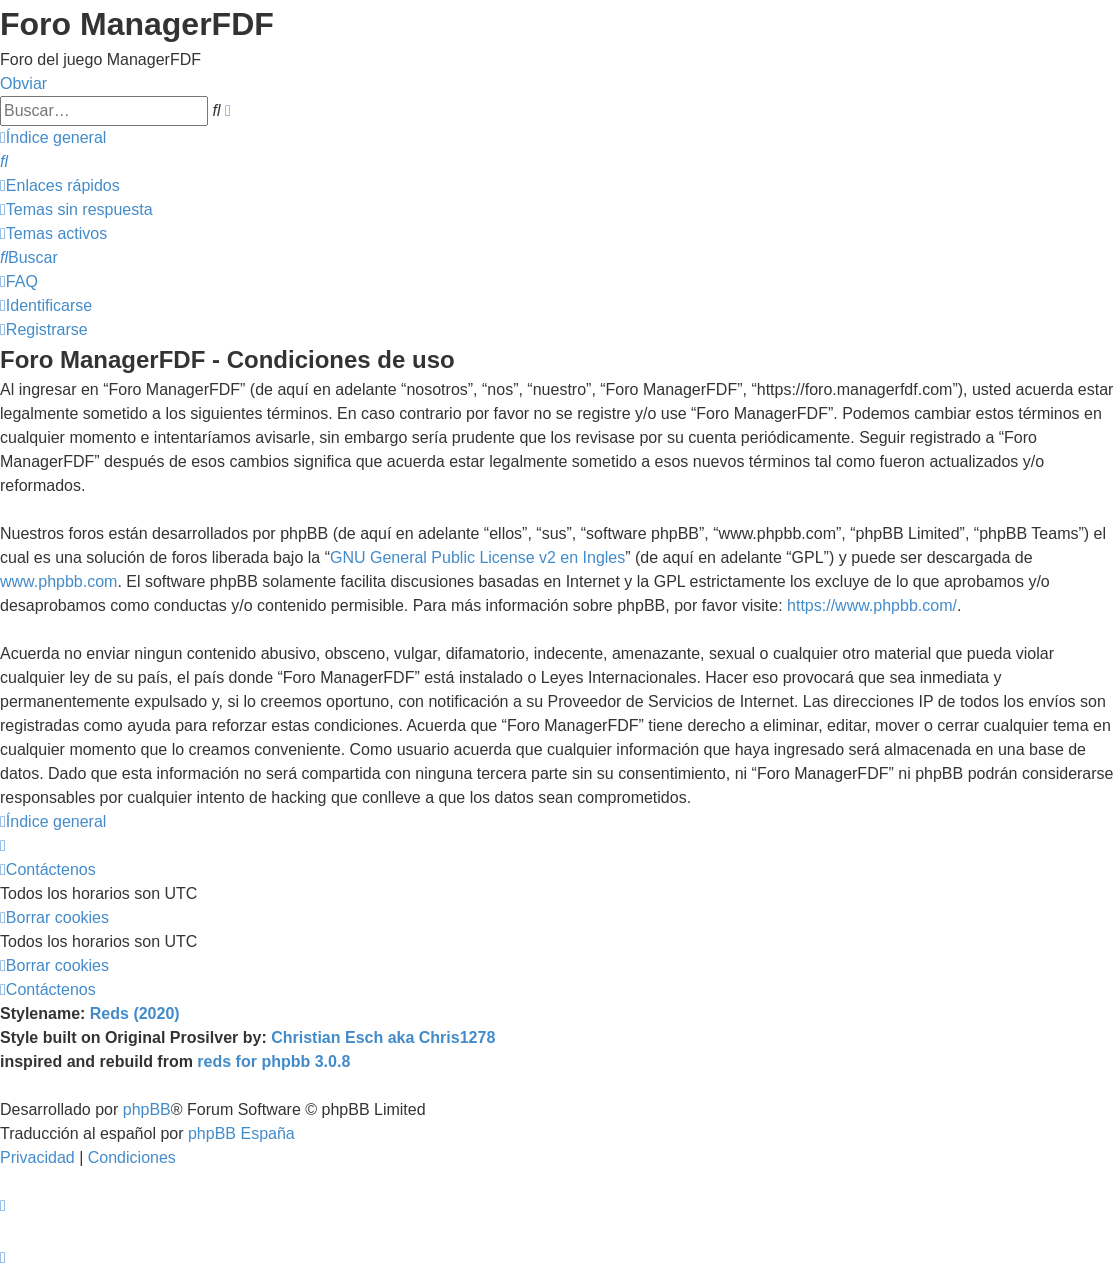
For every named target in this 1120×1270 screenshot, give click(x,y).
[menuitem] (4, 161)
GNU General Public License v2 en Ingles (477, 557)
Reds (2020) (135, 1013)
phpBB (147, 1109)
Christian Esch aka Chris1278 (383, 1037)
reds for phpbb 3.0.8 (273, 1061)
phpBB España (241, 1133)
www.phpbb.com (58, 581)
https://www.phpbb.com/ (872, 605)
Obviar (23, 83)
